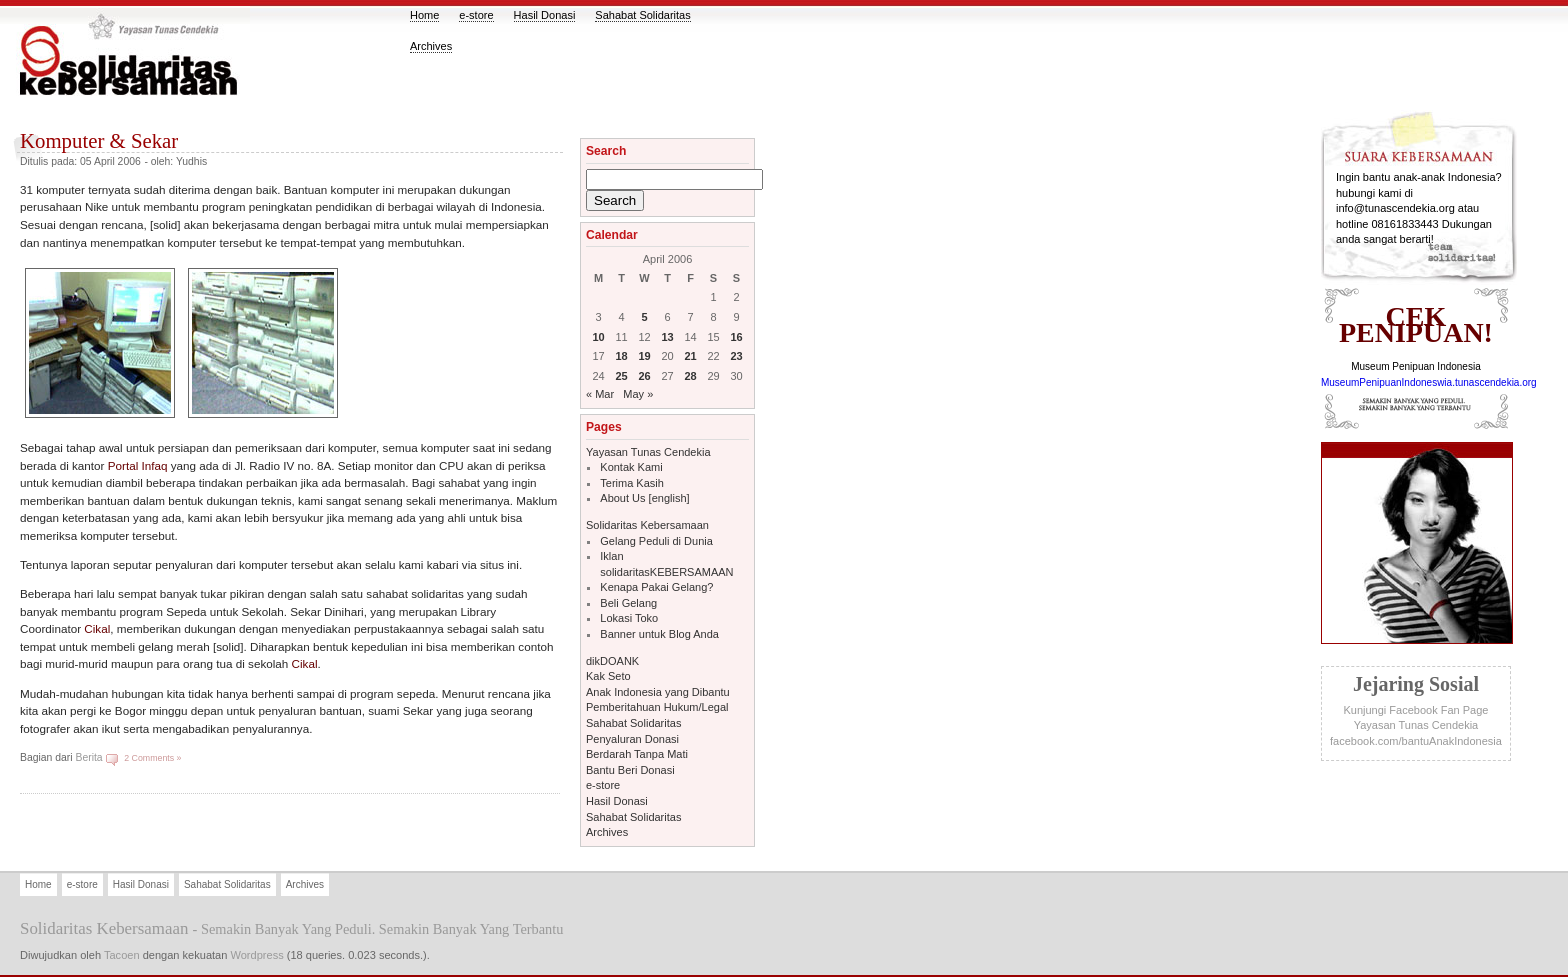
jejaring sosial (1416, 684)
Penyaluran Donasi (632, 739)
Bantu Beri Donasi (630, 770)
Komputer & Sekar (99, 140)
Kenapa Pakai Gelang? (656, 587)
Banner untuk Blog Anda (659, 634)
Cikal (97, 628)
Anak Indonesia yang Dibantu (658, 692)
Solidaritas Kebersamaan (647, 525)
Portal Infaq (138, 465)
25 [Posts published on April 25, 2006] (621, 376)
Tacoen (122, 955)
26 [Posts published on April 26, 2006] (644, 376)
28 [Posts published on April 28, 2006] (690, 376)
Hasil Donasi (545, 15)
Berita (88, 757)
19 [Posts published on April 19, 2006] (644, 356)
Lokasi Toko (629, 618)
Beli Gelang (628, 603)
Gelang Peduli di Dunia (656, 541)
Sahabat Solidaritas (642, 15)
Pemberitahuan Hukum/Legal (657, 707)
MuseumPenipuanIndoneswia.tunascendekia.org (1429, 382)
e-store (476, 15)
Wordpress (256, 955)
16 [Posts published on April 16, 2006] (736, 337)
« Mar (600, 394)
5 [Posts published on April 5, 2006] (644, 317)
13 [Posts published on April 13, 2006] (667, 337)
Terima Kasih (632, 483)
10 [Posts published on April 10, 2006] (598, 337)
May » (638, 394)
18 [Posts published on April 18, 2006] (621, 356)
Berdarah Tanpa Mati (637, 754)
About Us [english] (644, 498)
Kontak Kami (631, 467)
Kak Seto (608, 676)
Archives (431, 46)
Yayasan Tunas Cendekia (648, 452)
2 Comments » (152, 758)
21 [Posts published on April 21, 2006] (690, 356)
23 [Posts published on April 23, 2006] (736, 356)
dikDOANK (612, 661)
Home (424, 15)
